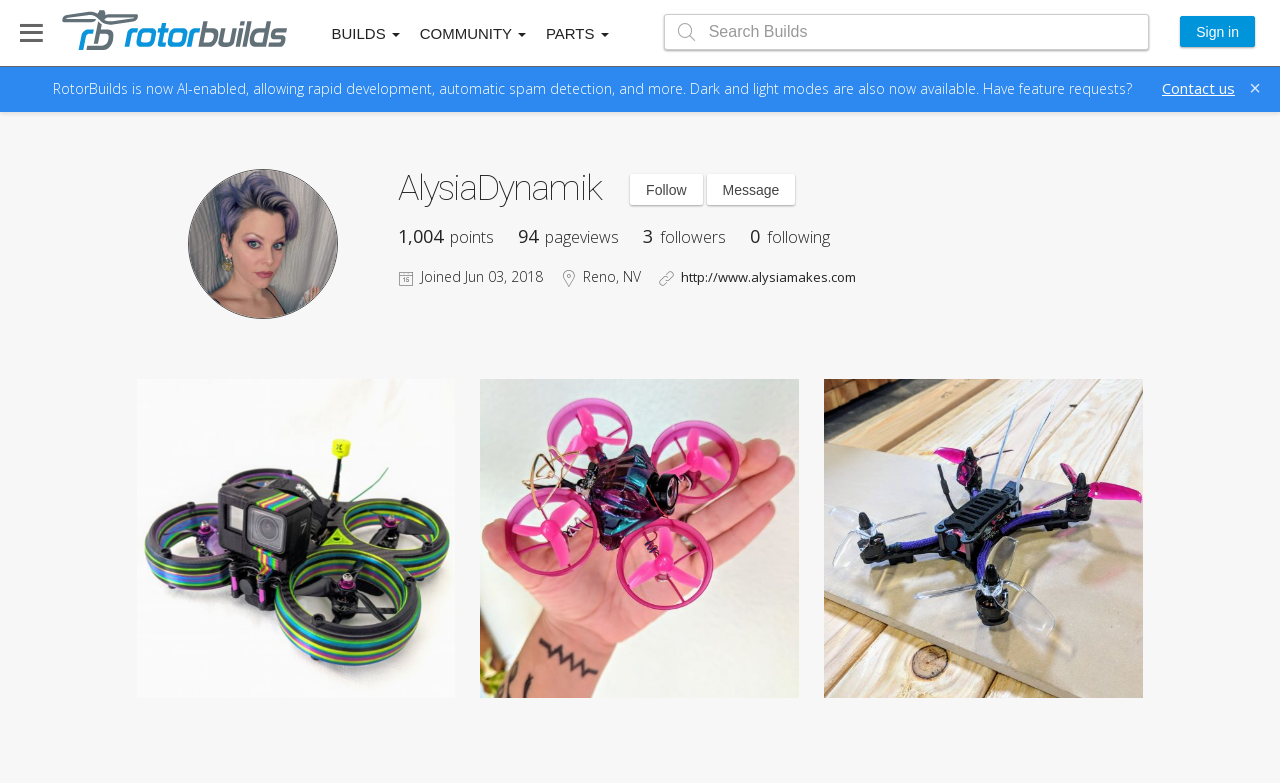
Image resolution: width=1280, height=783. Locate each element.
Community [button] (473, 33)
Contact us (1198, 88)
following (790, 237)
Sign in (1217, 32)
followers (684, 237)
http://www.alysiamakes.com (768, 277)
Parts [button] (577, 33)
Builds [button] (366, 33)
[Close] (1255, 88)
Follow (666, 190)
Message (751, 190)
